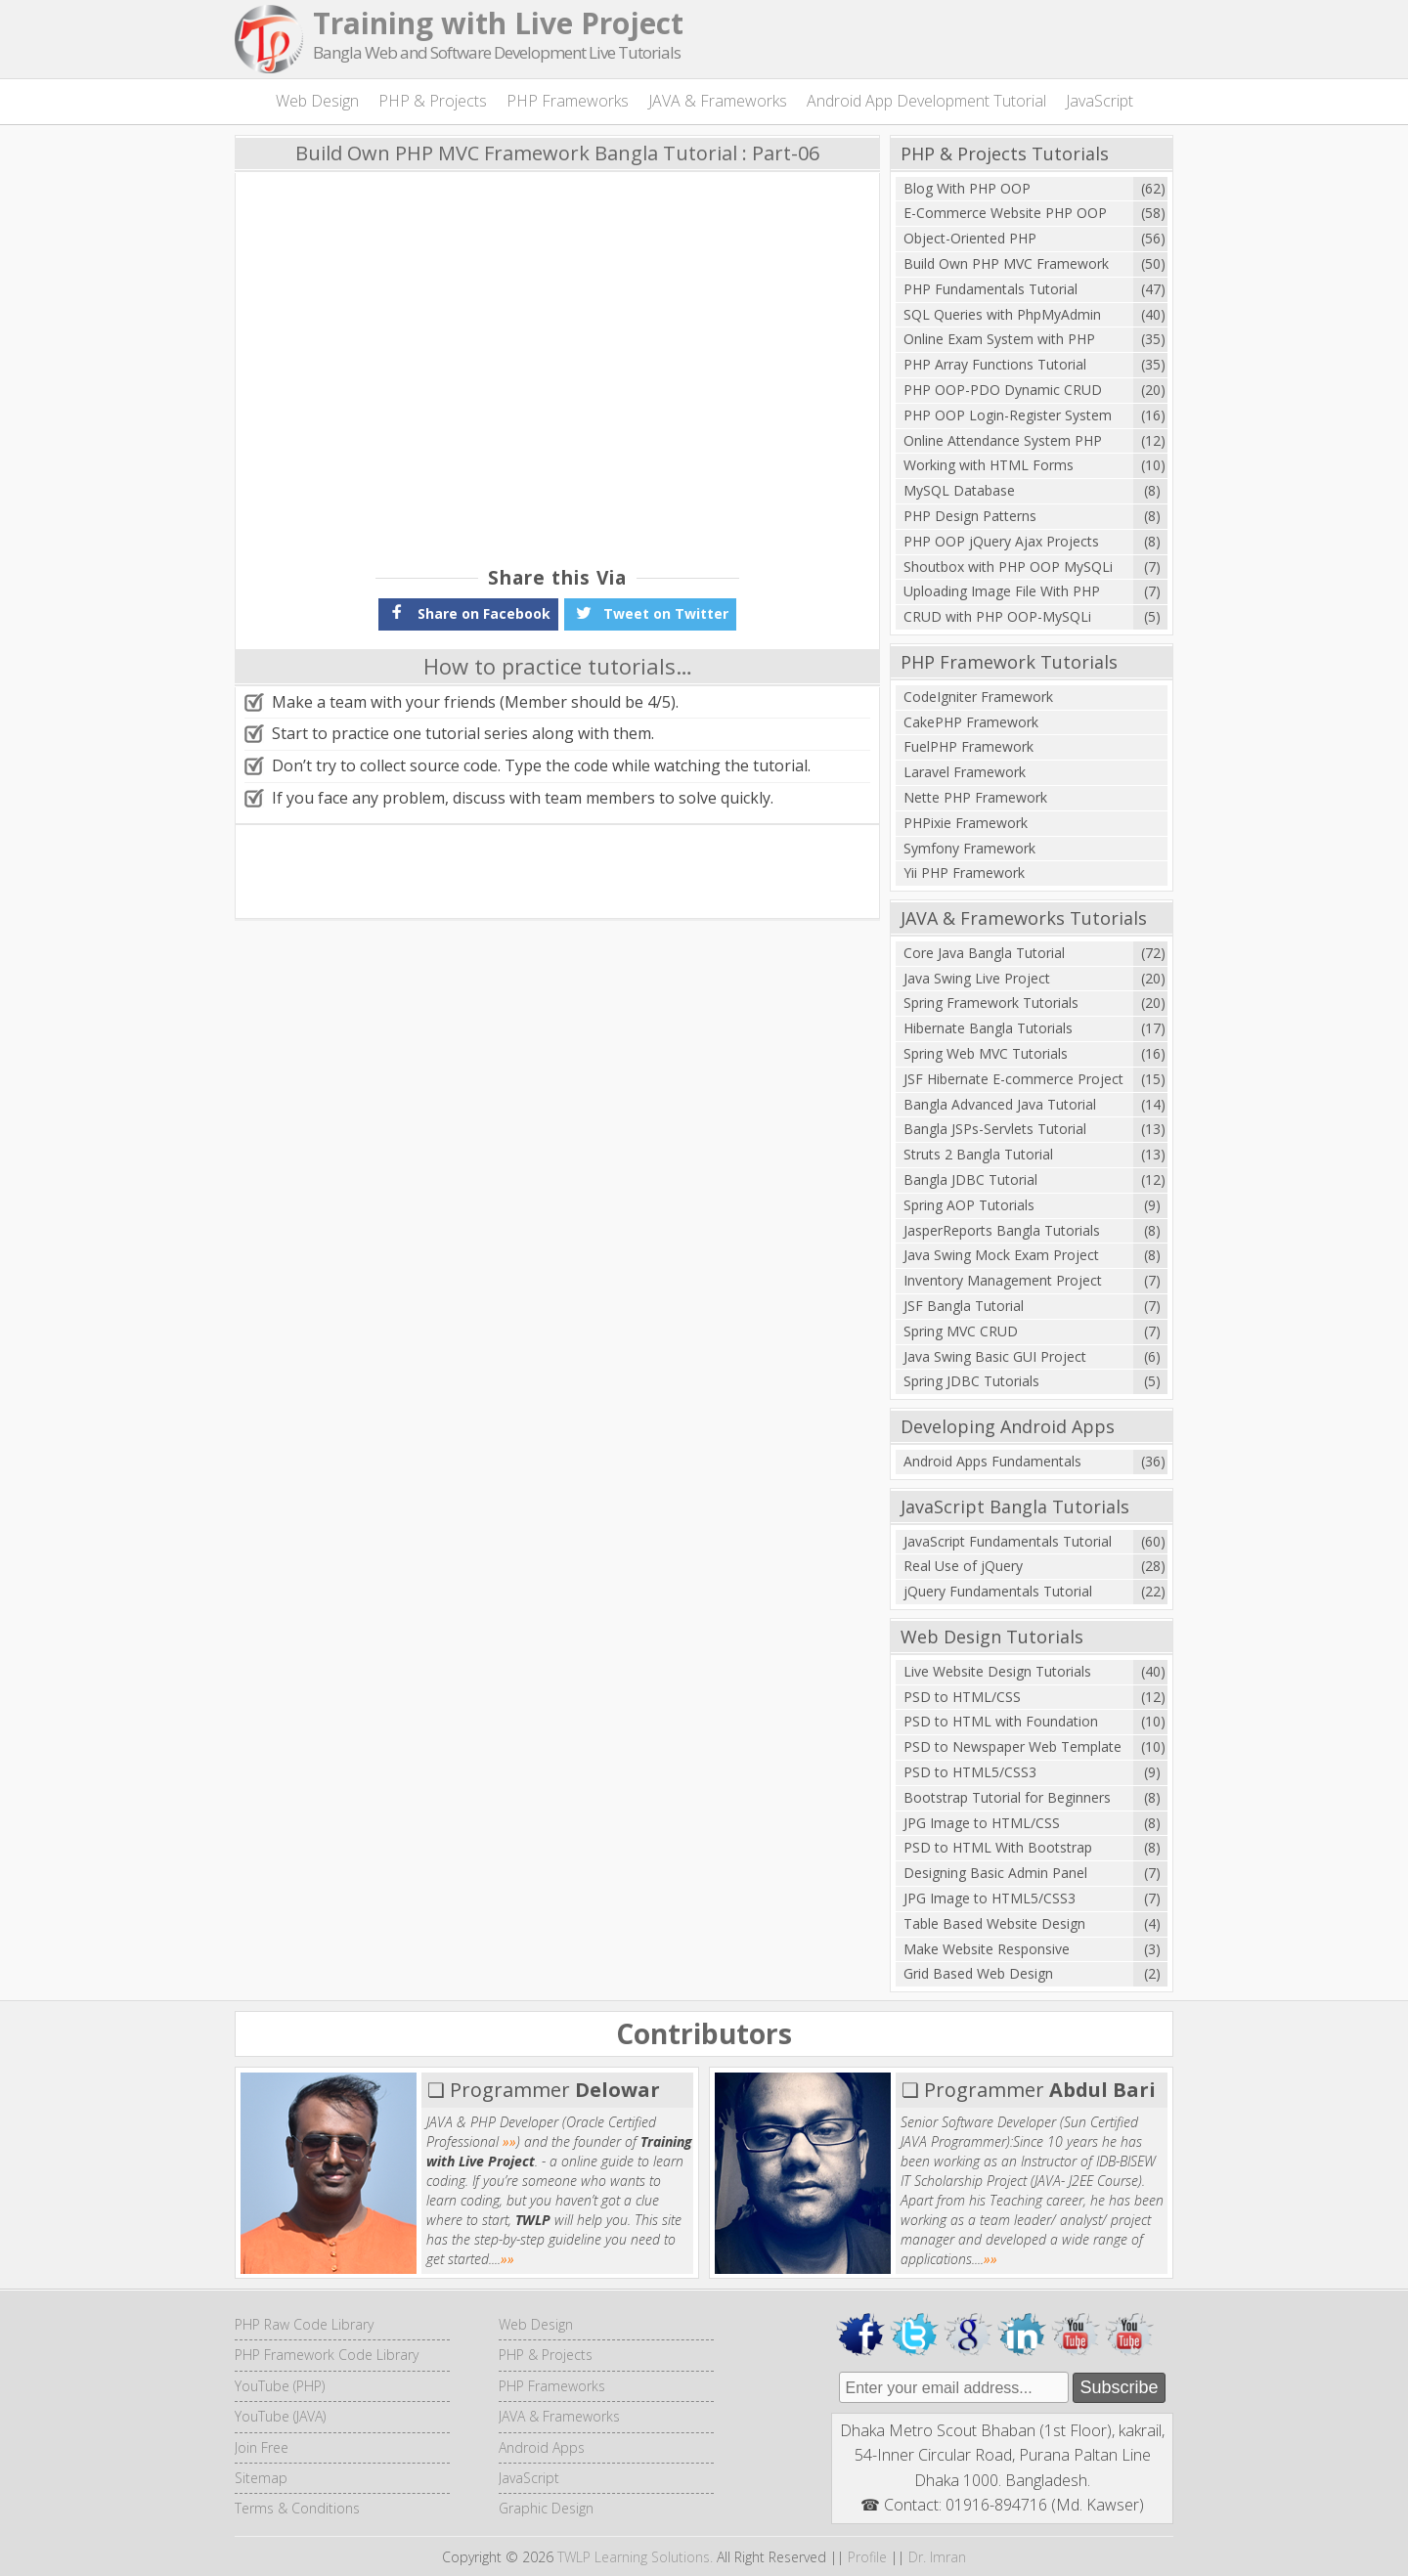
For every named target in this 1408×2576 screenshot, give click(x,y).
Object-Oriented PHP (969, 238)
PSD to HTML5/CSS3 (969, 1772)
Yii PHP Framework (964, 872)
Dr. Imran (937, 2557)
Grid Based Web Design (978, 1973)
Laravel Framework (964, 772)
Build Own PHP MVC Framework (1006, 263)
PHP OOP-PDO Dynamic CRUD (1002, 389)
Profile (867, 2557)
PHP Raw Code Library (304, 2324)
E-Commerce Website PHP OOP (1005, 212)
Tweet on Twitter (650, 612)
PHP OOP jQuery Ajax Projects (1001, 541)
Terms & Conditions (297, 2508)
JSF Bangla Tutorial (963, 1305)
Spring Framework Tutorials (990, 1002)
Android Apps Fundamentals (992, 1461)
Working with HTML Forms (988, 465)
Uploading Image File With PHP (1001, 591)
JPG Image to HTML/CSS (981, 1822)
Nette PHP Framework (975, 797)
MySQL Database (959, 490)
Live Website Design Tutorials (997, 1671)
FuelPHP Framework (968, 746)
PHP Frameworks (567, 100)
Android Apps (542, 2447)
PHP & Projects (432, 100)
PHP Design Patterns (969, 515)
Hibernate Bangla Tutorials (988, 1028)
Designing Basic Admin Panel (995, 1872)
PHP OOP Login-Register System (1007, 415)
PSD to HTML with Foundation (1000, 1721)
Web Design (317, 100)
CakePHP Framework (970, 722)
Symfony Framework (969, 848)
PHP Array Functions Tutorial (994, 364)
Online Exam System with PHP (999, 338)
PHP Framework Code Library (326, 2354)
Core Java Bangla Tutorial (984, 952)
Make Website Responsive (986, 1949)
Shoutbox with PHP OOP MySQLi (1008, 566)
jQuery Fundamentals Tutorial (997, 1591)
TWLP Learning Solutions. (635, 2557)
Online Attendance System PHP (1002, 440)
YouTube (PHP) (280, 2386)
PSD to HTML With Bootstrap (997, 1847)
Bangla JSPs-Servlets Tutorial (994, 1128)
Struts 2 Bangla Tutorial (978, 1154)
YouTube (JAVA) (280, 2416)
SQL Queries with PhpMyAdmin (1002, 314)
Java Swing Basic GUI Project (994, 1356)
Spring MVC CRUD (960, 1331)
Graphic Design (546, 2508)
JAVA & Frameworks (717, 100)
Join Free (261, 2447)
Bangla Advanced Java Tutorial (999, 1104)
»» (509, 2141)
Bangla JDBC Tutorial (970, 1179)
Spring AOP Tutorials (968, 1205)
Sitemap (261, 2477)
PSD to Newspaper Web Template (1012, 1746)
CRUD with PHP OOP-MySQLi (997, 616)
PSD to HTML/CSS (962, 1696)
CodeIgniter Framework (978, 696)
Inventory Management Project (1002, 1280)
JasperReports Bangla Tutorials (1001, 1230)
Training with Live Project (498, 23)
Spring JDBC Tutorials (971, 1381)
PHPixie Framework (965, 822)
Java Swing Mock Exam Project (1001, 1254)
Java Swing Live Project (976, 978)
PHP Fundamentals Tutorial (990, 289)
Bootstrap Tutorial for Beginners (1007, 1797)
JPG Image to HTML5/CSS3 (989, 1898)
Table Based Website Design (994, 1923)
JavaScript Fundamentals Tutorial (1007, 1541)
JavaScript (1099, 100)
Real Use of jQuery (963, 1565)
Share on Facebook (468, 612)
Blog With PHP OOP (967, 188)
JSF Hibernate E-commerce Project (1013, 1079)
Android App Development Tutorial (926, 100)
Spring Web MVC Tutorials (985, 1053)
